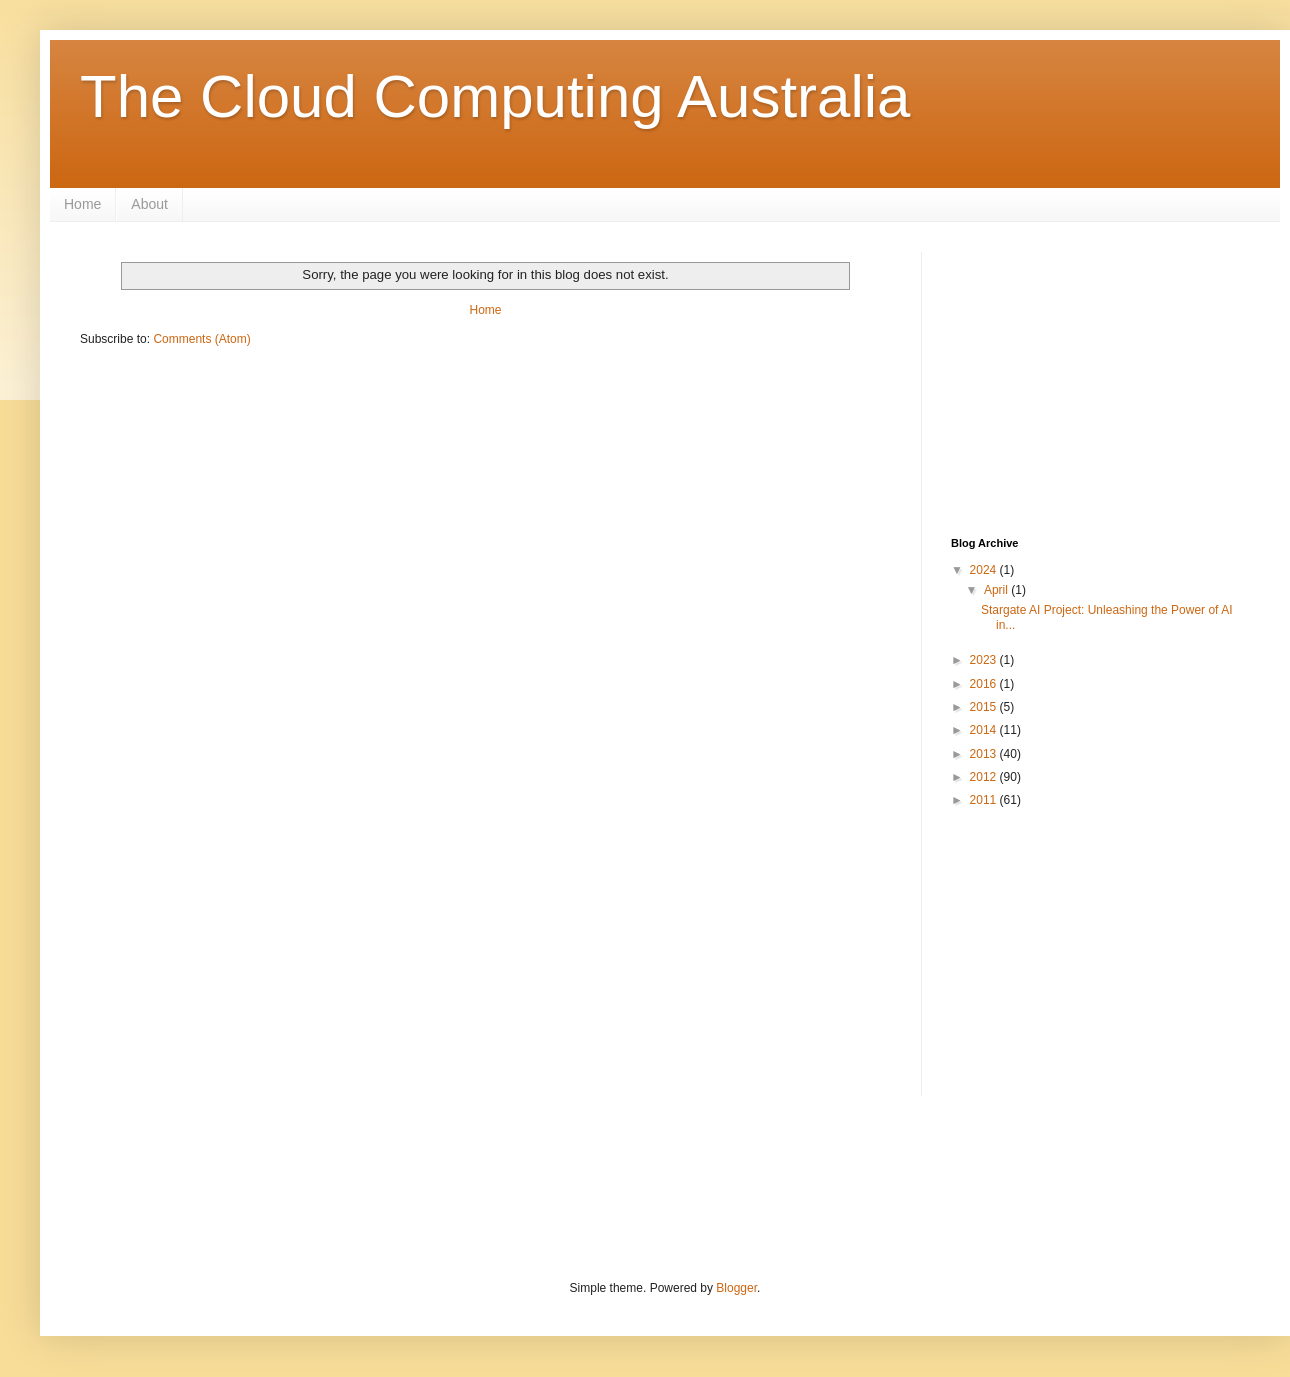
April (997, 590)
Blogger (736, 1288)
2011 (985, 800)
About (149, 204)
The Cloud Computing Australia (495, 96)
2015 (985, 707)
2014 (985, 730)
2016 (985, 684)
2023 (985, 660)
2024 (985, 570)
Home (82, 204)
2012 (985, 777)
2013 (985, 754)
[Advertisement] (1115, 377)
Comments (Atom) (201, 339)
